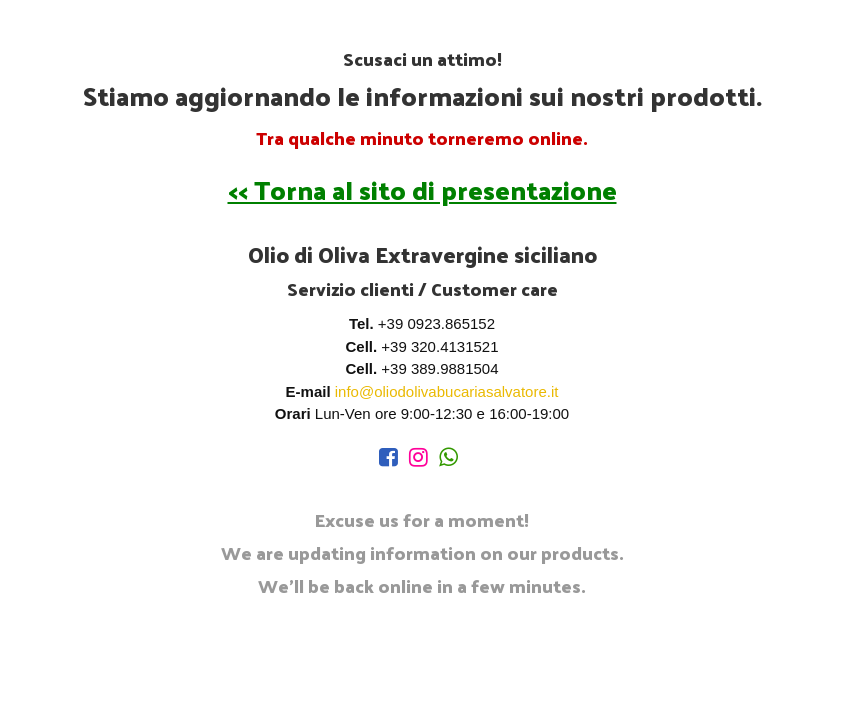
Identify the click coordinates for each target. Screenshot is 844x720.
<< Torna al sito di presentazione (422, 189)
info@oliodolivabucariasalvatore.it (447, 391)
